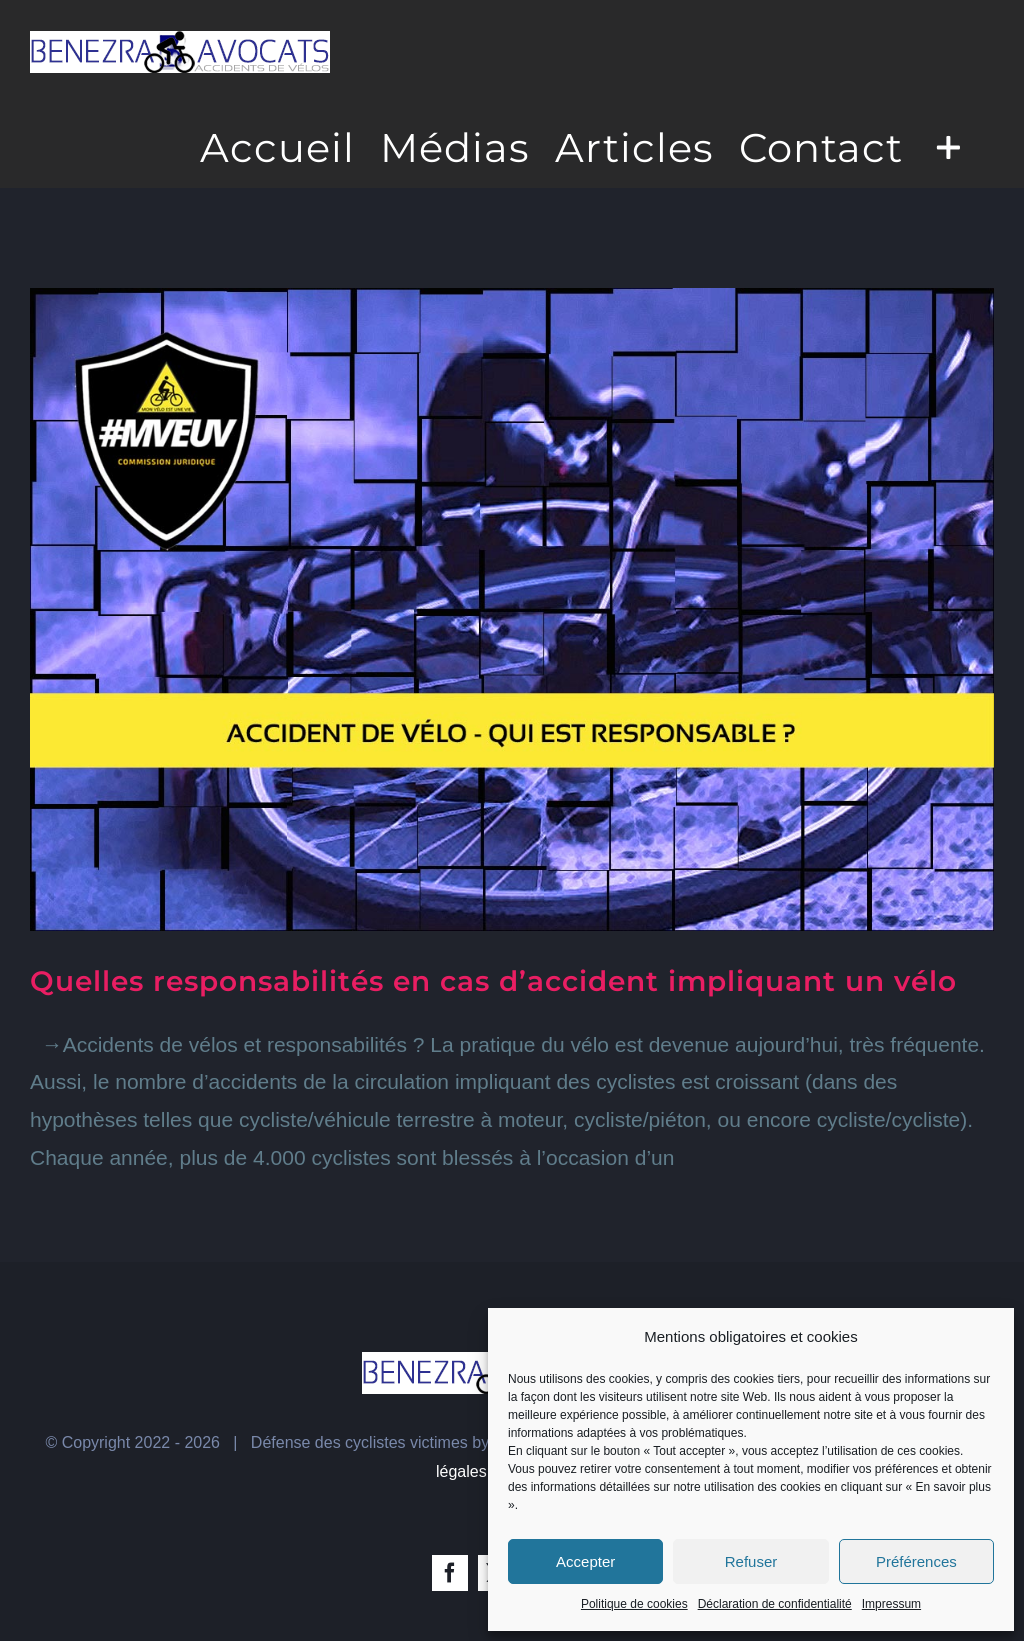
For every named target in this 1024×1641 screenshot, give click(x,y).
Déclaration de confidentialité (775, 1604)
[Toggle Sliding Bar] (948, 146)
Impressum (891, 1604)
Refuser (751, 1561)
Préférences (916, 1561)
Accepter (585, 1561)
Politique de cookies (634, 1604)
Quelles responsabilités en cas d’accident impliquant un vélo (493, 981)
